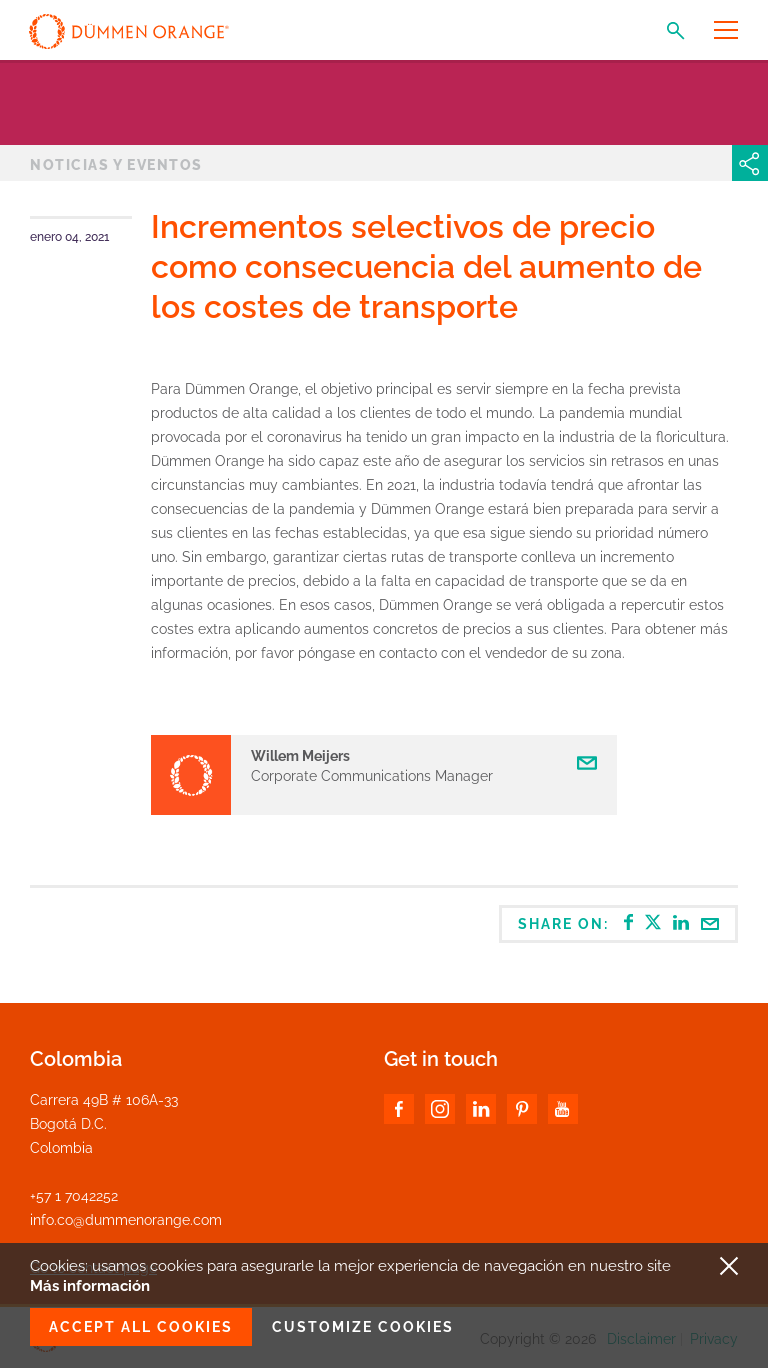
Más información (90, 1286)
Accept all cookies (141, 1327)
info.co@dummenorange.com (126, 1220)
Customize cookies (363, 1327)
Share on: (619, 923)
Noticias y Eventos (116, 165)
